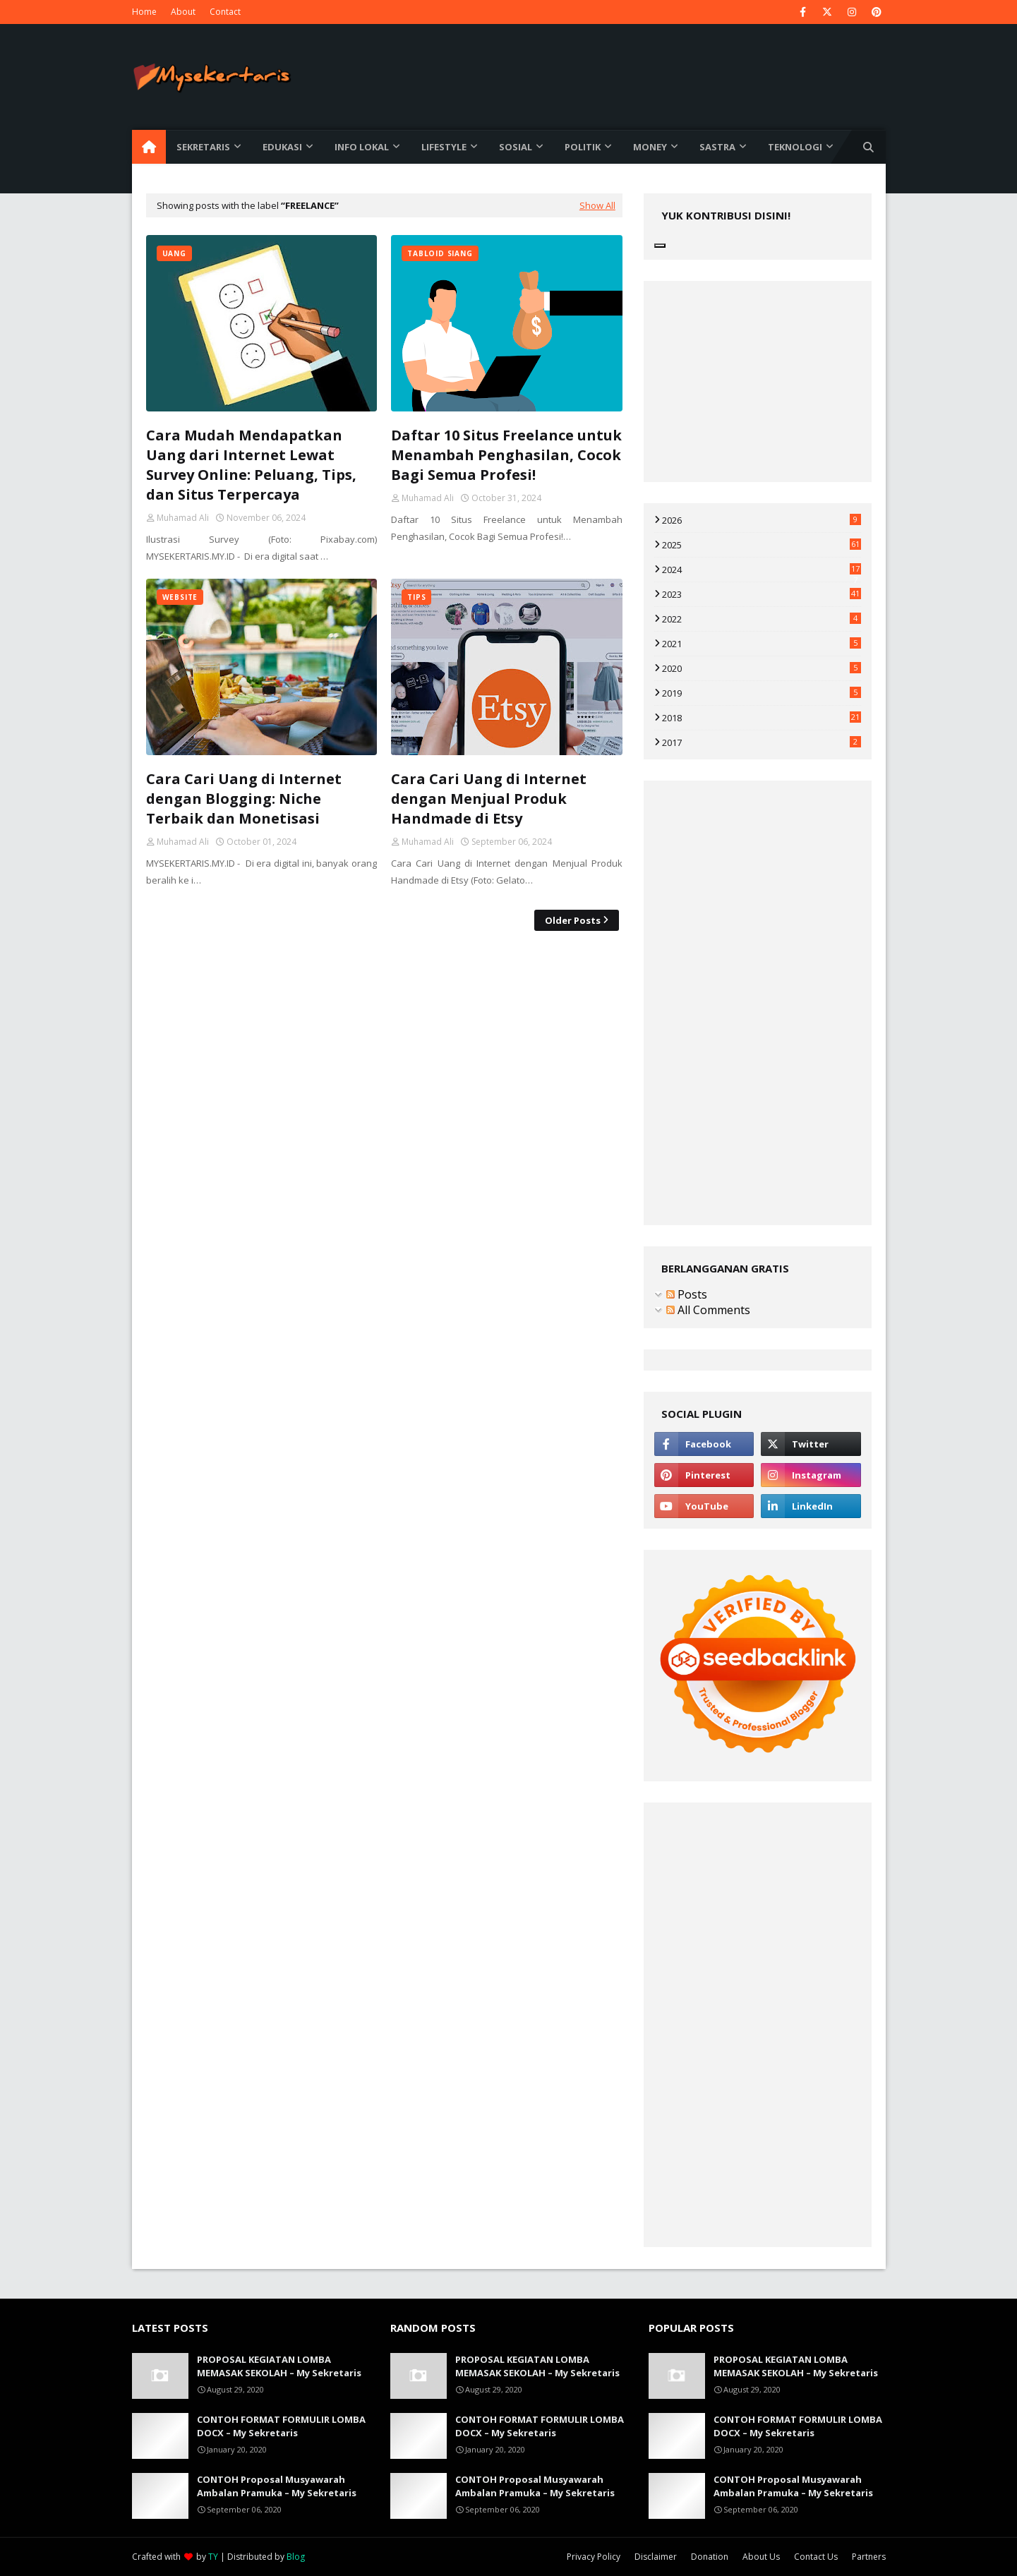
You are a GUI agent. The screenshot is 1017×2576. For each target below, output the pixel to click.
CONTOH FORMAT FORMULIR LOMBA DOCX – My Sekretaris (281, 2426)
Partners (869, 2557)
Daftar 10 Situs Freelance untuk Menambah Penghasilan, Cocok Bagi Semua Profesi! (506, 455)
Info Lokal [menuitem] (362, 146)
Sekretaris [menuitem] (203, 146)
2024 (761, 569)
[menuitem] (149, 147)
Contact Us (816, 2557)
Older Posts (573, 920)
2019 (761, 693)
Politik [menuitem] (583, 146)
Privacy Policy (593, 2557)
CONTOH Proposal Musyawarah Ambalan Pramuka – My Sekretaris (276, 2486)
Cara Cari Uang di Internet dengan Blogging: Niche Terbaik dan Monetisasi (244, 798)
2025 (761, 544)
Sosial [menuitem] (515, 146)
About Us (761, 2557)
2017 (761, 742)
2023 (761, 594)
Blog (296, 2557)
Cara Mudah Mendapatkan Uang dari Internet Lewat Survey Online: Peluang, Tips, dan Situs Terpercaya (251, 465)
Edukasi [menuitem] (282, 146)
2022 (761, 619)
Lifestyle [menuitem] (444, 146)
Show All (597, 205)
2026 (761, 520)
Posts (686, 1294)
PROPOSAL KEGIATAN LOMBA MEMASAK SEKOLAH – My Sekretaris (279, 2366)
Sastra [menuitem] (717, 146)
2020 (761, 668)
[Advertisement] (384, 1051)
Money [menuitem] (650, 146)
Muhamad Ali (183, 518)
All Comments (708, 1310)
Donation (709, 2557)
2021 (761, 643)
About (183, 12)
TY (213, 2557)
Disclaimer (655, 2557)
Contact (225, 12)
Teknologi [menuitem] (795, 146)
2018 (761, 717)
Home (144, 12)
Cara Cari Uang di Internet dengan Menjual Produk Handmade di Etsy (488, 798)
